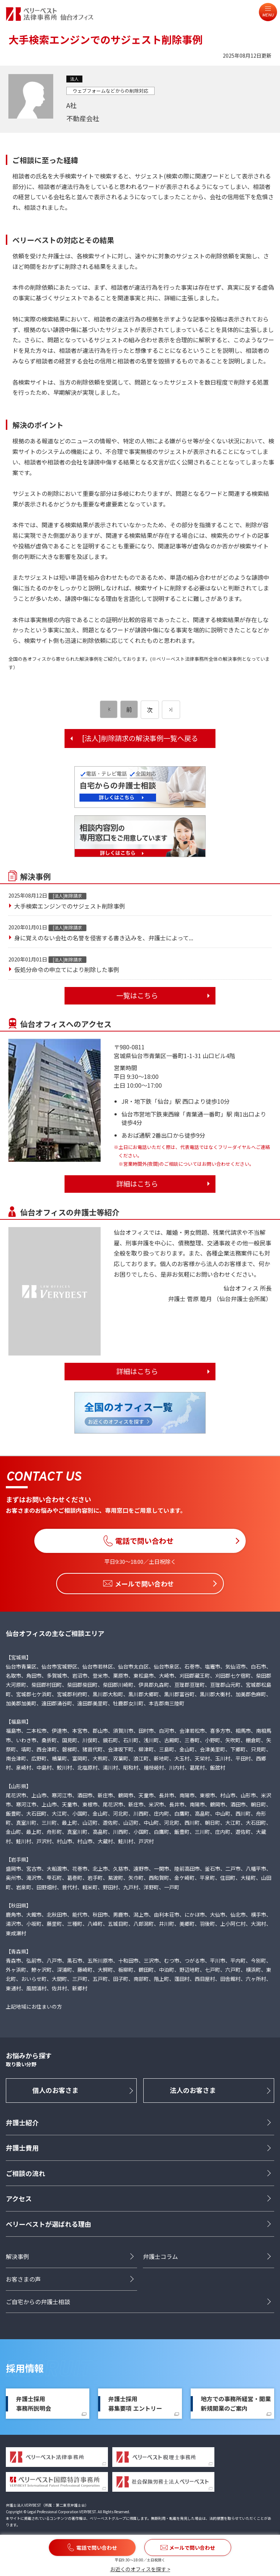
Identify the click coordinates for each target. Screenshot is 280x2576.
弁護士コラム (160, 2256)
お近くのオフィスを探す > (140, 2569)
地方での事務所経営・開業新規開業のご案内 (236, 2404)
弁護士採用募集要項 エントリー (135, 2404)
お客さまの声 (23, 2279)
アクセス (19, 2198)
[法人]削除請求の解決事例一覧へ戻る (140, 738)
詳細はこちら (137, 1184)
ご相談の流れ (25, 2173)
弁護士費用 (22, 2148)
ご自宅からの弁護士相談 (38, 2301)
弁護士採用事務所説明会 (33, 2404)
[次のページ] (171, 709)
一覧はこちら (137, 995)
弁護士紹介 (22, 2123)
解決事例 (17, 2256)
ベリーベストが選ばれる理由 (48, 2224)
